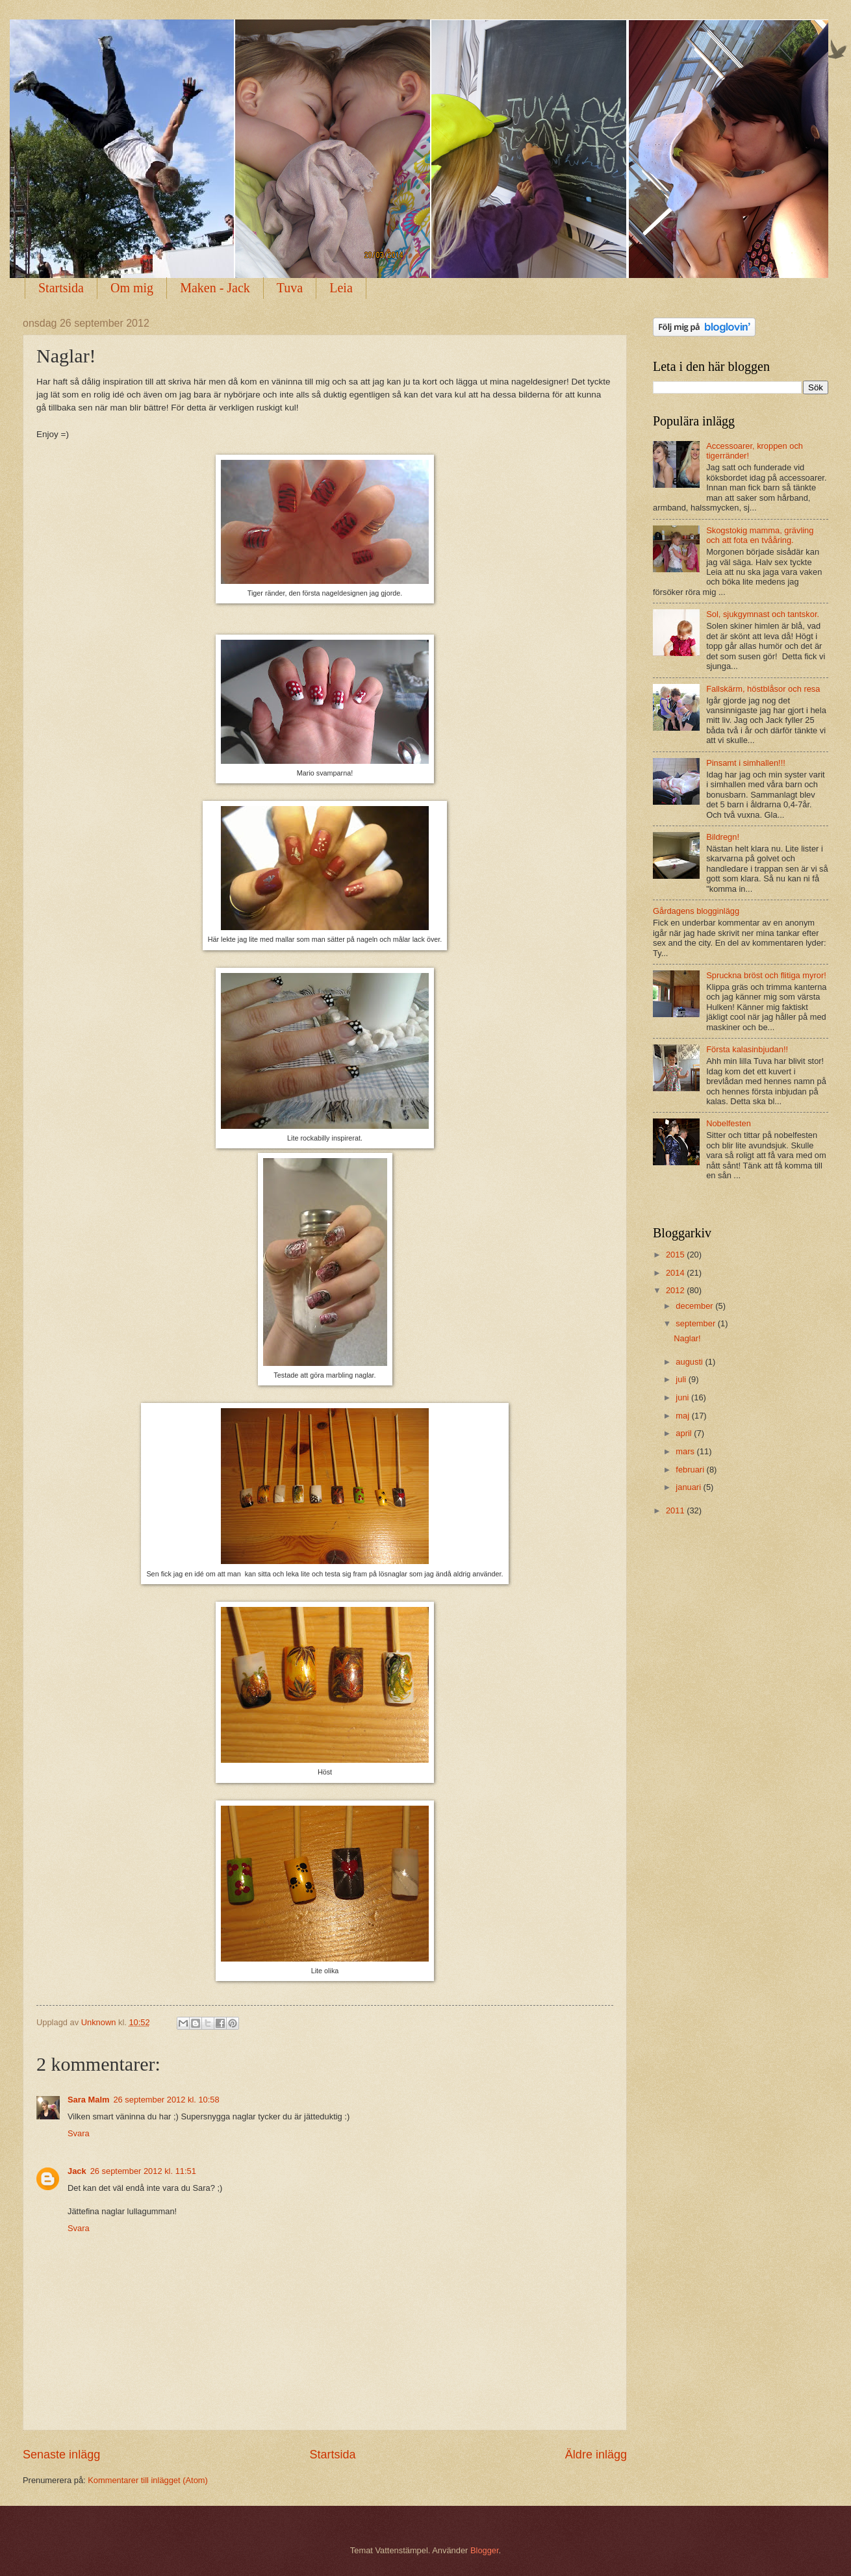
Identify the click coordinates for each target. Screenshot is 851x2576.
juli (682, 1379)
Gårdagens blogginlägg (696, 911)
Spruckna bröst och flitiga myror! (766, 975)
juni (683, 1397)
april (685, 1433)
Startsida (61, 288)
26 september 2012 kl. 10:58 (166, 2099)
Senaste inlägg (61, 2454)
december (695, 1306)
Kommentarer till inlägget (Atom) (148, 2480)
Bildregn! (722, 837)
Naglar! (687, 1338)
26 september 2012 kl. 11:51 (143, 2171)
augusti (690, 1362)
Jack (77, 2171)
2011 (676, 1510)
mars (686, 1451)
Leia (341, 288)
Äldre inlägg (596, 2454)
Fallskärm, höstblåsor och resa (763, 689)
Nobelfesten (728, 1123)
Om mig (131, 288)
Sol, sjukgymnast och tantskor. (762, 614)
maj (683, 1416)
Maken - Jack (215, 288)
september (696, 1323)
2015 (676, 1254)
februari (691, 1469)
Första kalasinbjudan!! (747, 1049)
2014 (676, 1273)
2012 (676, 1290)
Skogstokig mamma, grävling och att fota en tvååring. (759, 535)
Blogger (484, 2550)
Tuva (290, 288)
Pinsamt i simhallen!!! (745, 763)
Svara (79, 2133)
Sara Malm (88, 2099)
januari (689, 1487)
